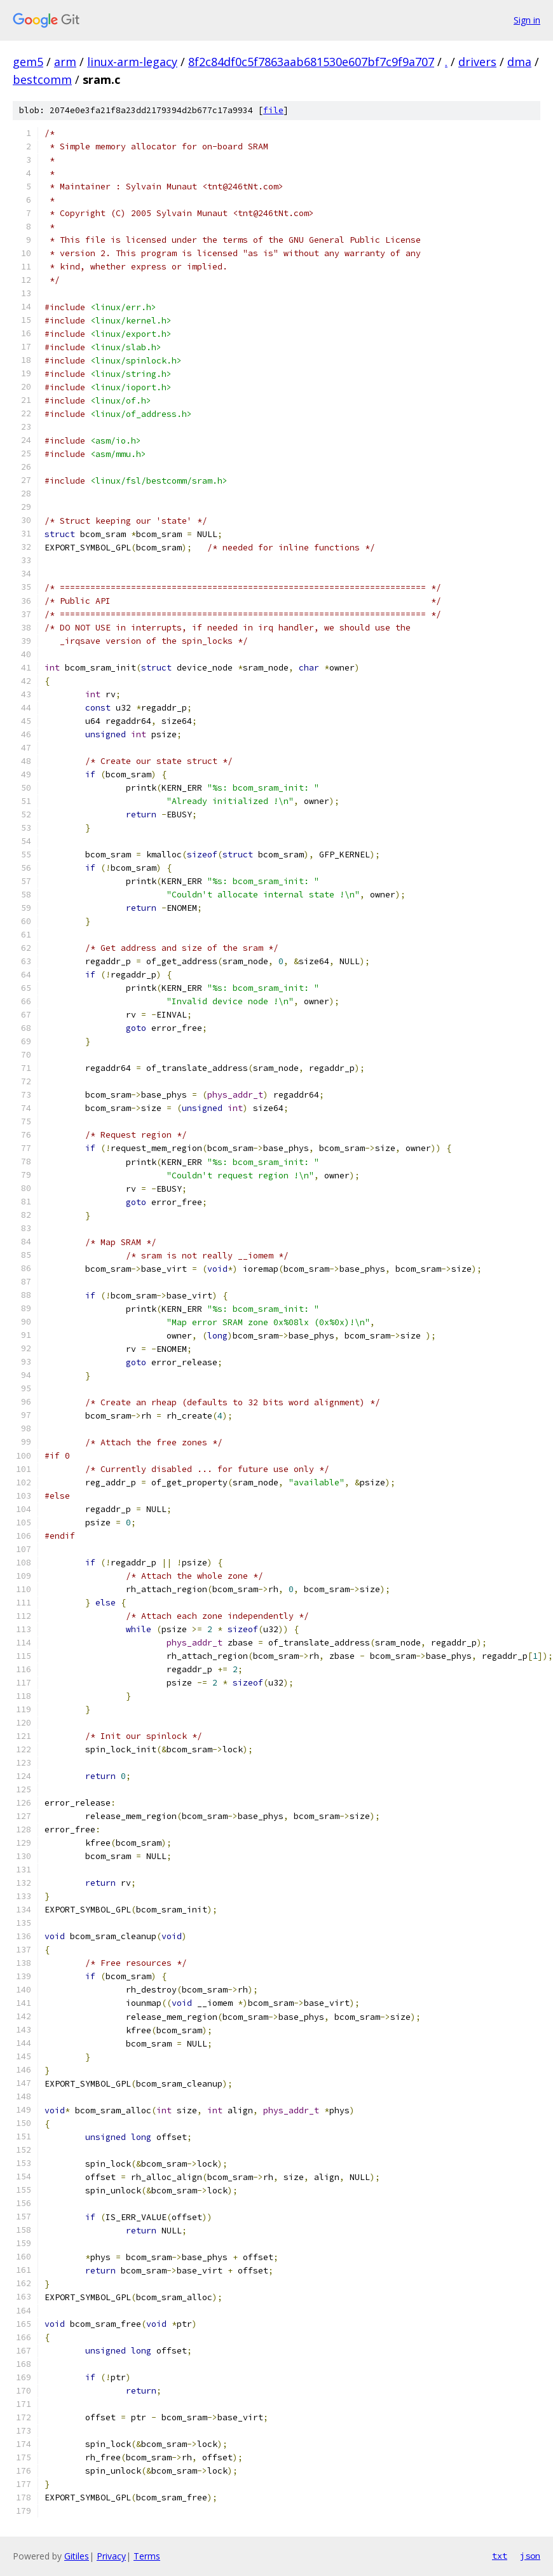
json (530, 2555)
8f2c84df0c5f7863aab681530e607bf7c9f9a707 (311, 61)
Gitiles (76, 2556)
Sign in (527, 20)
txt (499, 2555)
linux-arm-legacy (132, 61)
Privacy (111, 2556)
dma (519, 61)
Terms (146, 2556)
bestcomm (42, 79)
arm (65, 61)
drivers (477, 61)
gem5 (28, 61)
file (273, 110)
